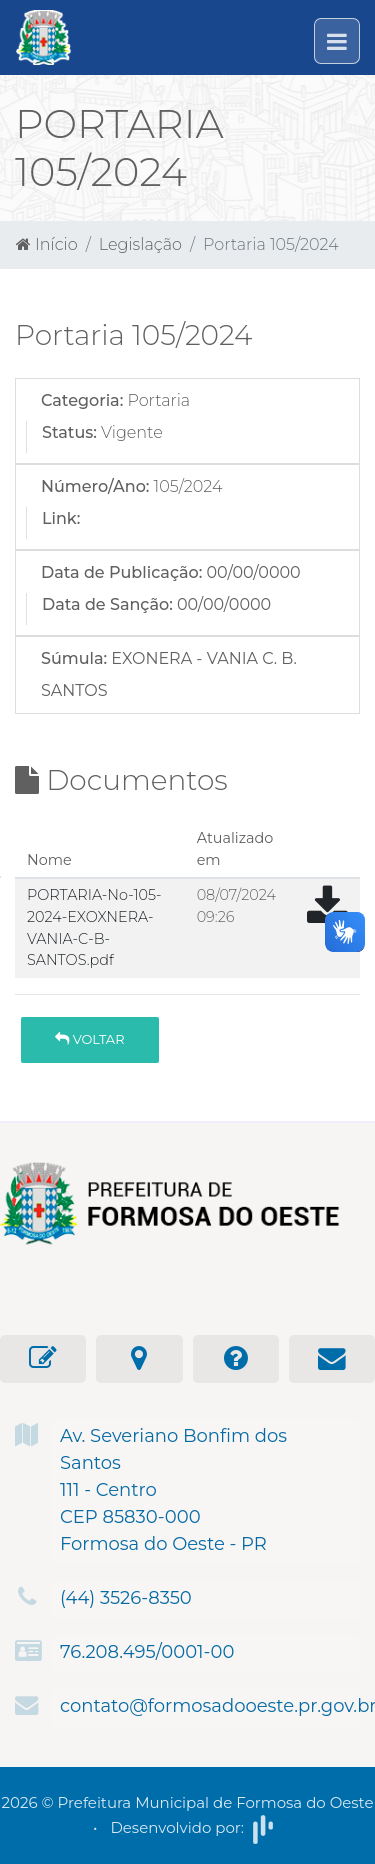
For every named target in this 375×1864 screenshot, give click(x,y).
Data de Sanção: (107, 604)
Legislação (140, 244)
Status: (69, 432)
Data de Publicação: (121, 572)
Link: (61, 518)
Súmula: (74, 658)
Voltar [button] (89, 1039)
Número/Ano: (95, 486)
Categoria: (82, 400)
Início (47, 244)
